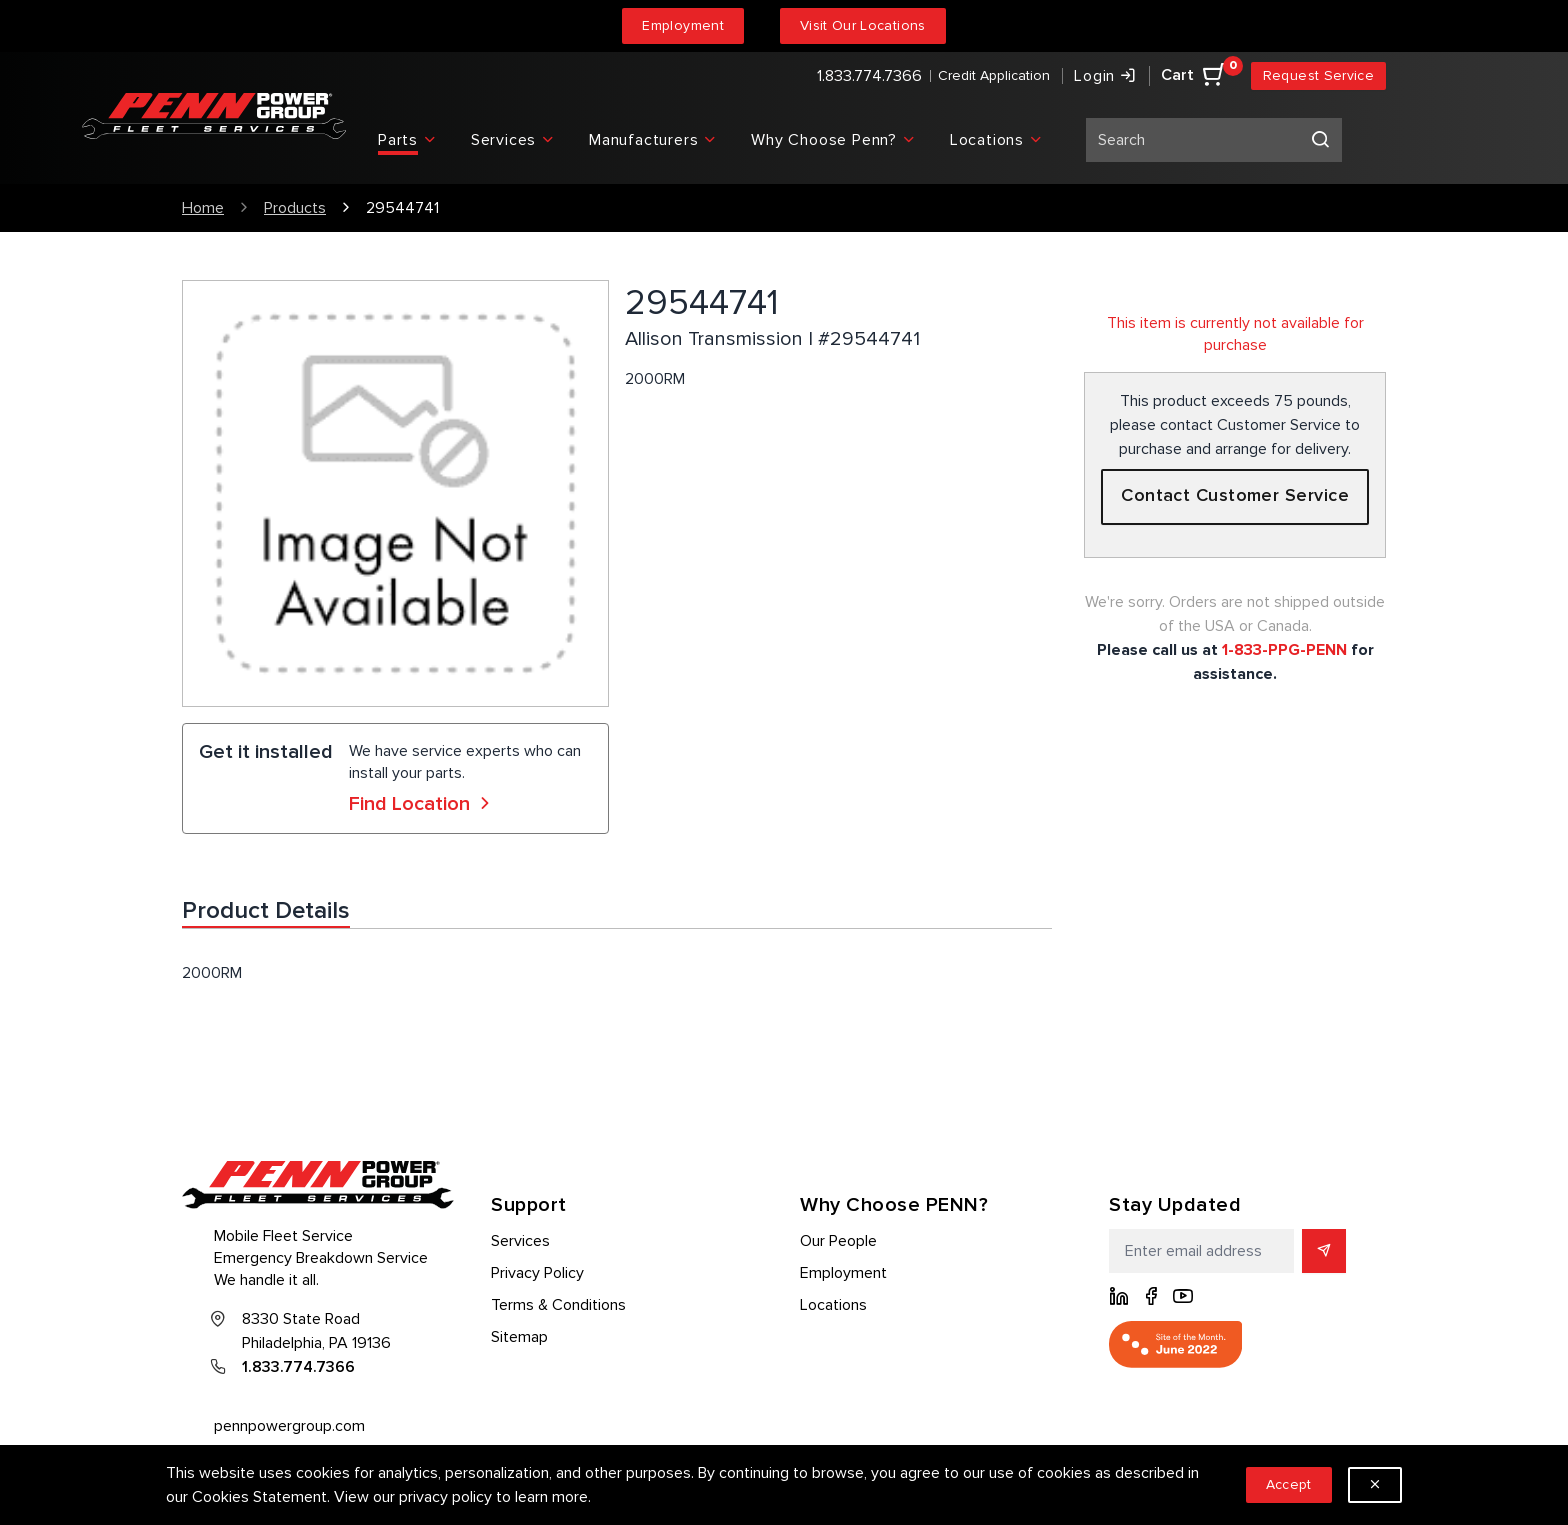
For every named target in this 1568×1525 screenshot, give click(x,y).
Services (520, 1241)
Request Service (1318, 75)
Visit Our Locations (863, 25)
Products (295, 208)
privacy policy (445, 1497)
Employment (683, 25)
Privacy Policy (537, 1273)
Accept (1289, 1484)
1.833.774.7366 (869, 76)
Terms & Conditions (558, 1305)
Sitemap (519, 1337)
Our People (838, 1241)
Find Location (422, 804)
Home (203, 208)
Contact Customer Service (1235, 496)
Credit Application (994, 75)
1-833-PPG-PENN (1284, 650)
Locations (833, 1305)
